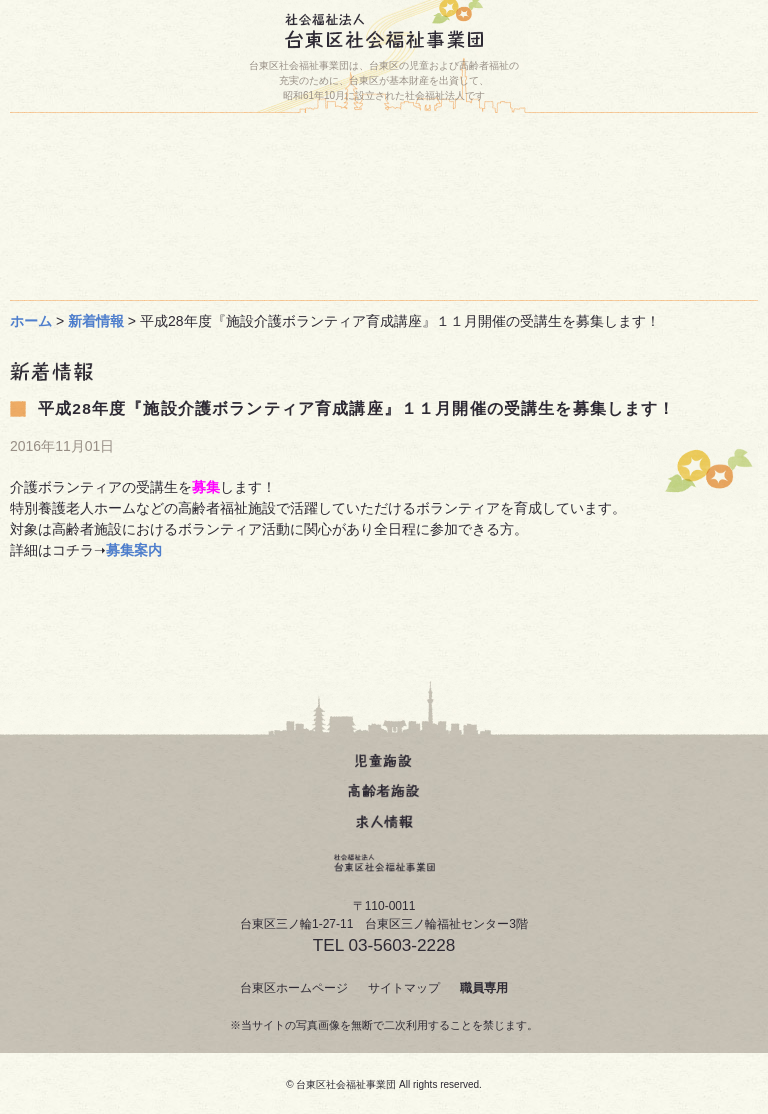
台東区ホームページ (294, 988)
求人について (195, 270)
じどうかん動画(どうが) (199, 228)
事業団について (574, 228)
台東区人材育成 (579, 186)
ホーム (215, 144)
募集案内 (134, 550)
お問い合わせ (195, 186)
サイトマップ (404, 988)
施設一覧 (574, 144)
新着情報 (96, 321)
